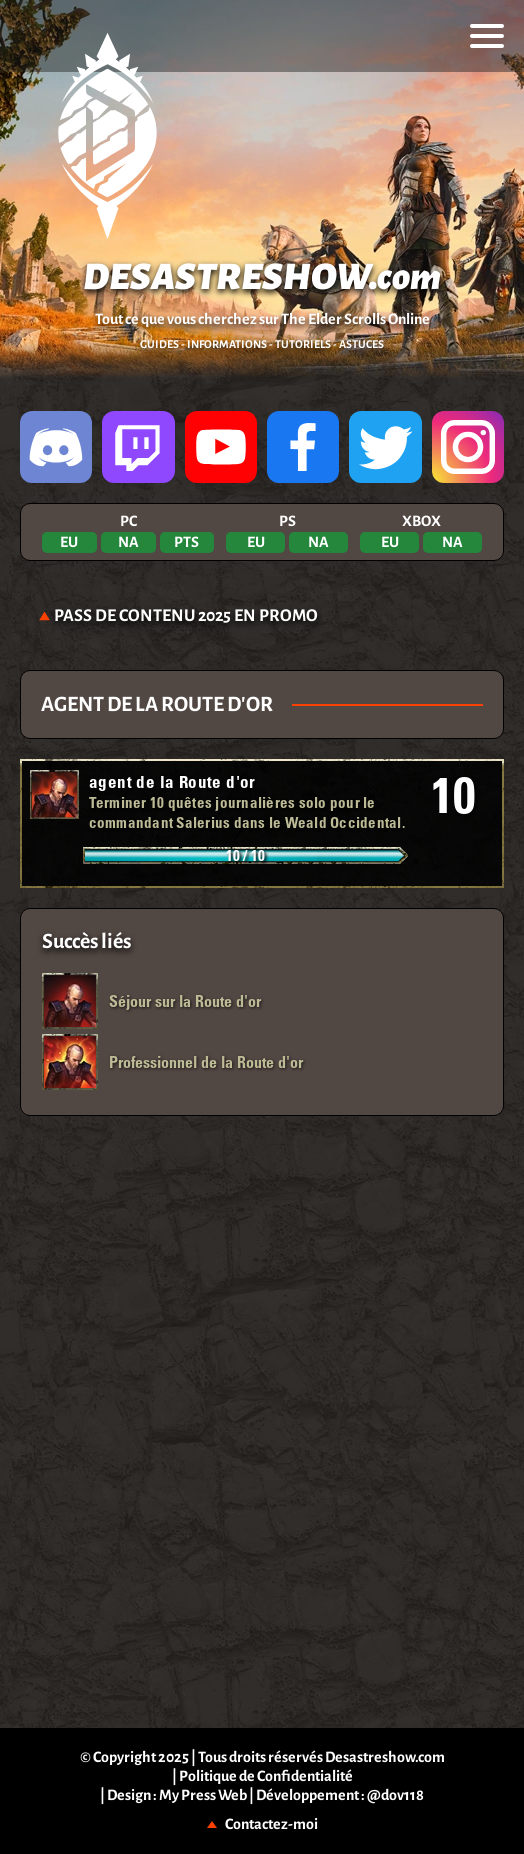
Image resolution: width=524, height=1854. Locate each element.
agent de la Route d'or (172, 781)
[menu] (487, 36)
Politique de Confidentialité (266, 1776)
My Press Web (203, 1795)
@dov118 (395, 1795)
